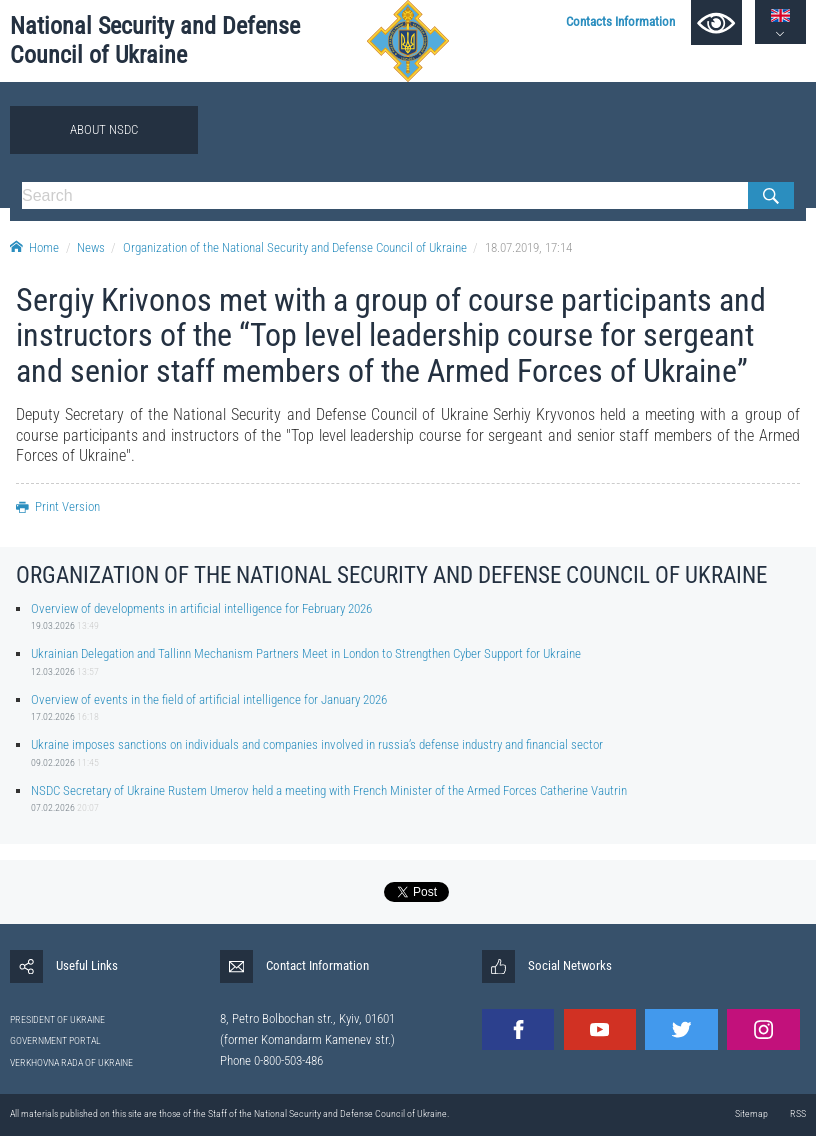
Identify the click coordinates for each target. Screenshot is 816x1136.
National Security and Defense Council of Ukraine (155, 40)
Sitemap (751, 1113)
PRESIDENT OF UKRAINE (57, 1019)
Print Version (58, 506)
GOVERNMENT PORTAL (55, 1040)
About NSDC (104, 129)
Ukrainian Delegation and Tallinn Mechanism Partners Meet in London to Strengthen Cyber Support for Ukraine (306, 653)
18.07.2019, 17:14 (528, 247)
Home (34, 247)
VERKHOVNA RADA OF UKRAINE (71, 1062)
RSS (798, 1113)
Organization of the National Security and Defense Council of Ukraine (295, 247)
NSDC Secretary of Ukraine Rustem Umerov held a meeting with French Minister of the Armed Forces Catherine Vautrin (329, 790)
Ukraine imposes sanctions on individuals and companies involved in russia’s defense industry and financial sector (317, 744)
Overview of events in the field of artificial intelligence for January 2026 (209, 699)
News (91, 247)
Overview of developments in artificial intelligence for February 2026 (201, 608)
